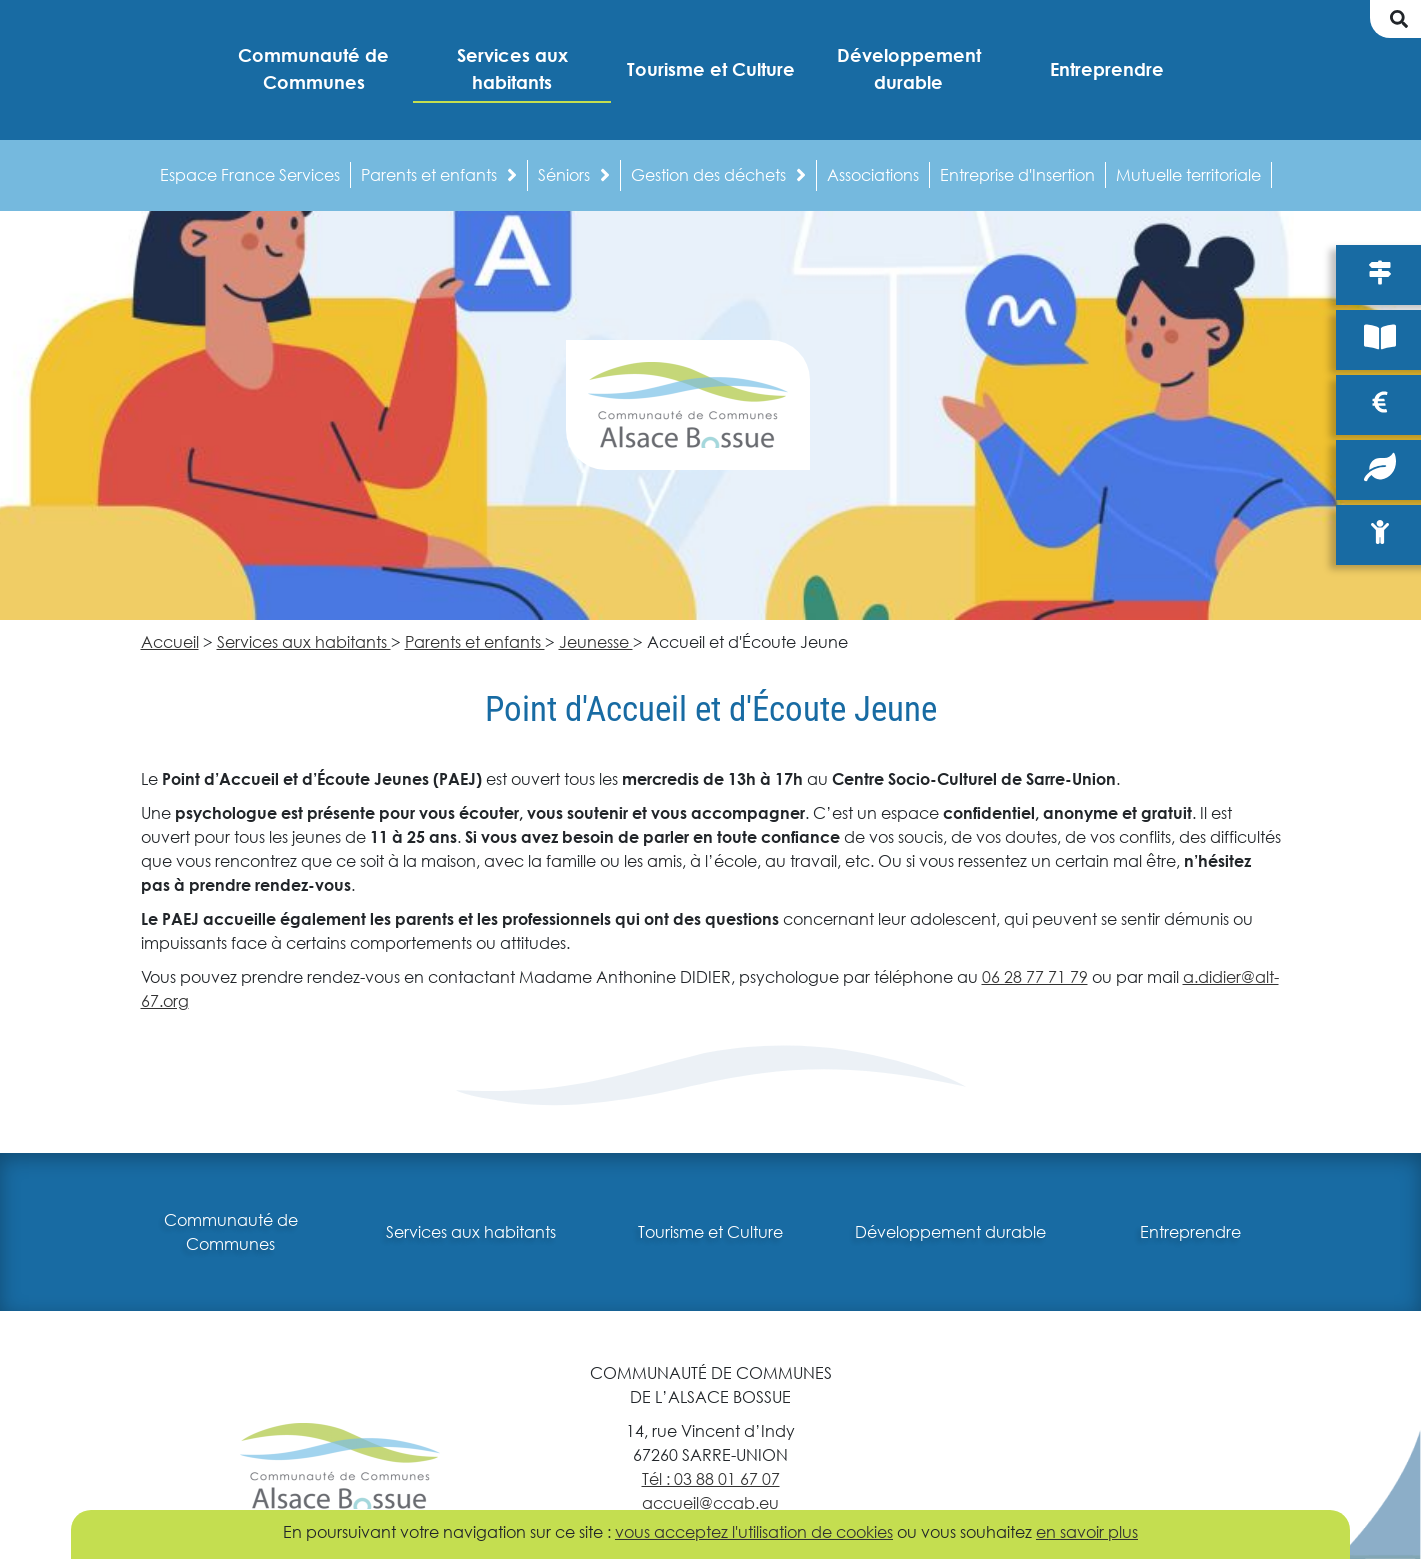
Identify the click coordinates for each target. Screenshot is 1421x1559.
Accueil (170, 641)
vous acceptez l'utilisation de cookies (754, 1531)
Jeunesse (596, 641)
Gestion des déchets (718, 174)
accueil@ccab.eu (710, 1502)
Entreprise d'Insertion (1017, 174)
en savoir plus (1087, 1531)
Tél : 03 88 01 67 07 (711, 1478)
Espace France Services (250, 174)
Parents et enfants (439, 174)
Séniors (574, 174)
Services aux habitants (304, 641)
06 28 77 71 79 (1035, 976)
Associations (873, 174)
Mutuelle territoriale (1188, 174)
